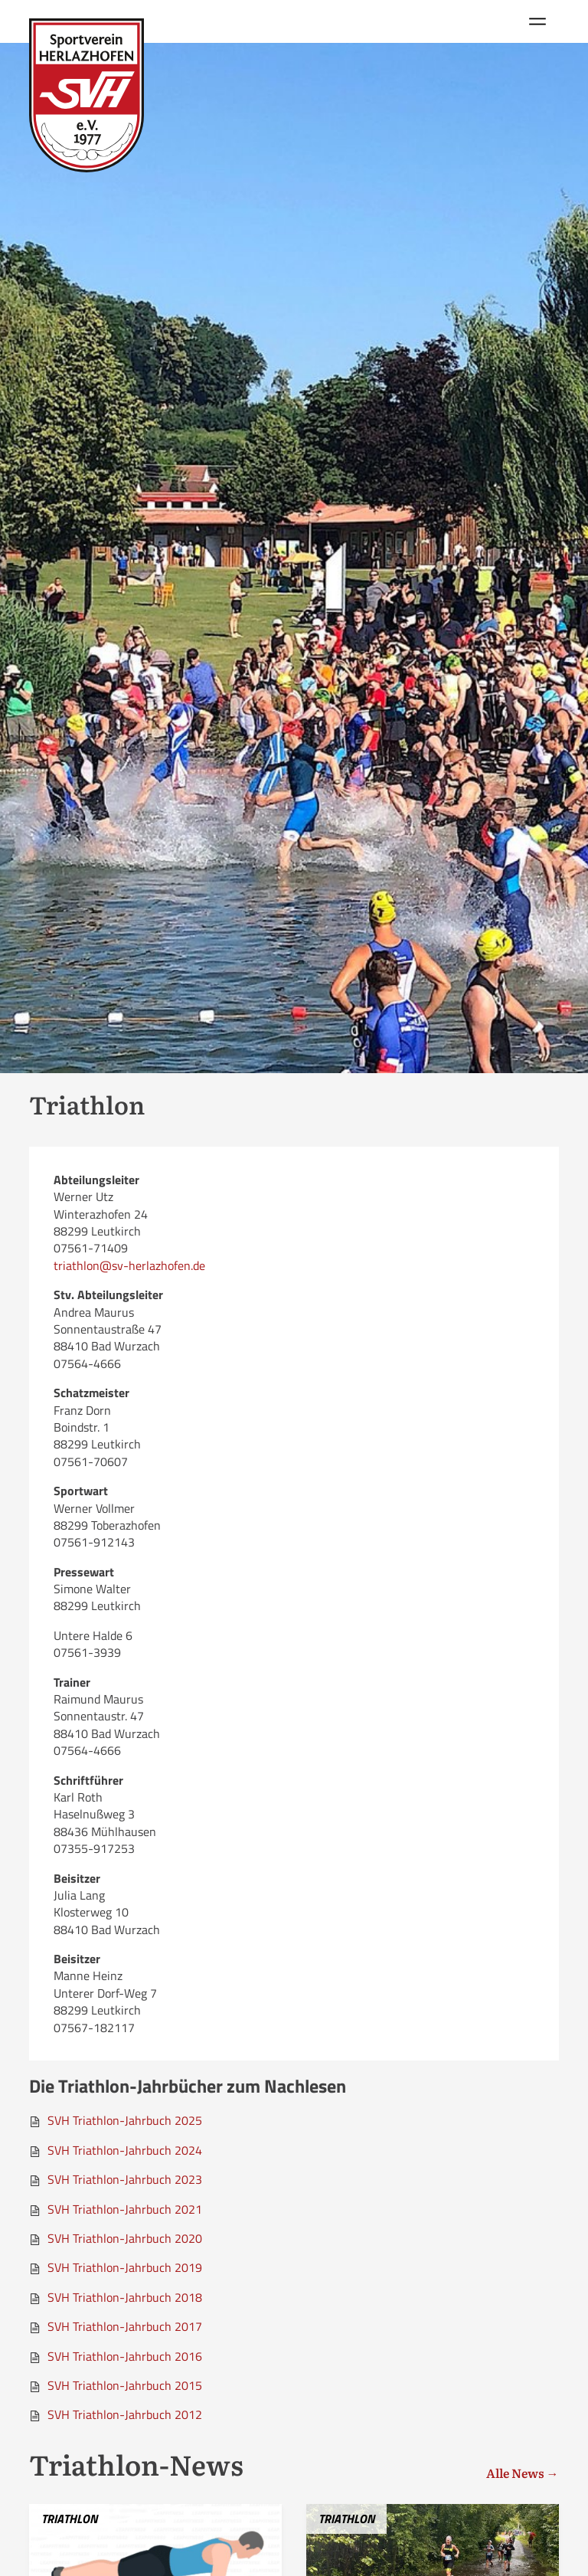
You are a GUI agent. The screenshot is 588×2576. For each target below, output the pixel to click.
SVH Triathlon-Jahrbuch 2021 (124, 2209)
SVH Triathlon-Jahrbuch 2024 (124, 2150)
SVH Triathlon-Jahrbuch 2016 (124, 2356)
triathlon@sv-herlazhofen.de (129, 1265)
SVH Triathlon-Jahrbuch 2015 (124, 2385)
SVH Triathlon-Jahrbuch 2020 (124, 2238)
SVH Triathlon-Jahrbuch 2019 (124, 2267)
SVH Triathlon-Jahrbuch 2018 (124, 2297)
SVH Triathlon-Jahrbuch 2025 (124, 2120)
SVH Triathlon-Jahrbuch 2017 (124, 2326)
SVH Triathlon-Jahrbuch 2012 (124, 2414)
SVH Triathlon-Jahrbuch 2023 (124, 2179)
